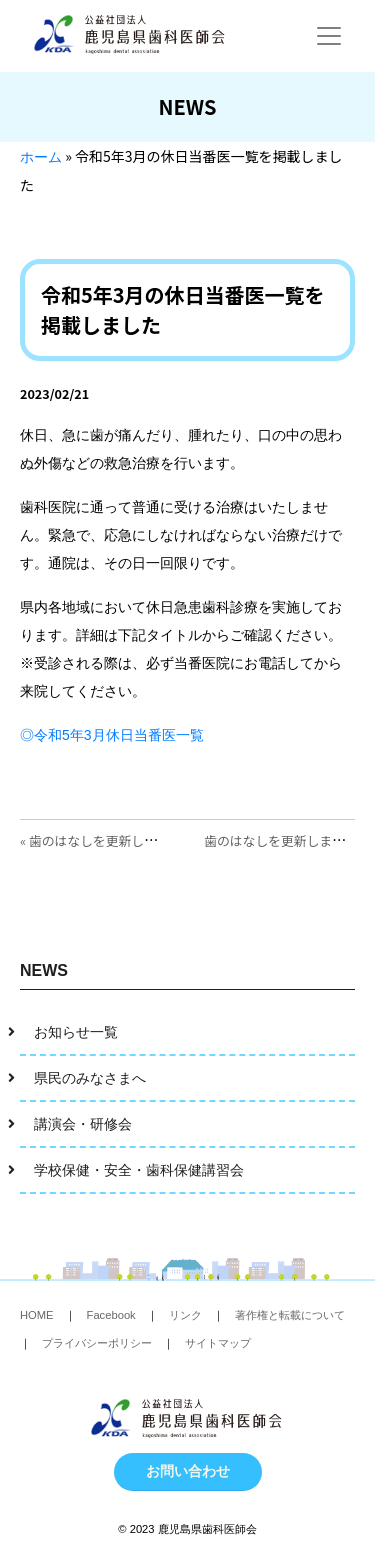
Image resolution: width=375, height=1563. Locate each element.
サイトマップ (218, 1343)
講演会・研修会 (83, 1124)
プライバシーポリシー (97, 1343)
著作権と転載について (290, 1315)
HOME (37, 1315)
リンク (185, 1315)
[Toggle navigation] (329, 36)
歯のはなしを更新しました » (285, 840)
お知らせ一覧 (76, 1032)
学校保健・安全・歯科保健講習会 (139, 1170)
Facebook (111, 1315)
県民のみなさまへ (90, 1078)
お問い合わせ (188, 1471)
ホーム (41, 157)
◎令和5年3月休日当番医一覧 (112, 735)
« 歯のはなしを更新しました (101, 840)
